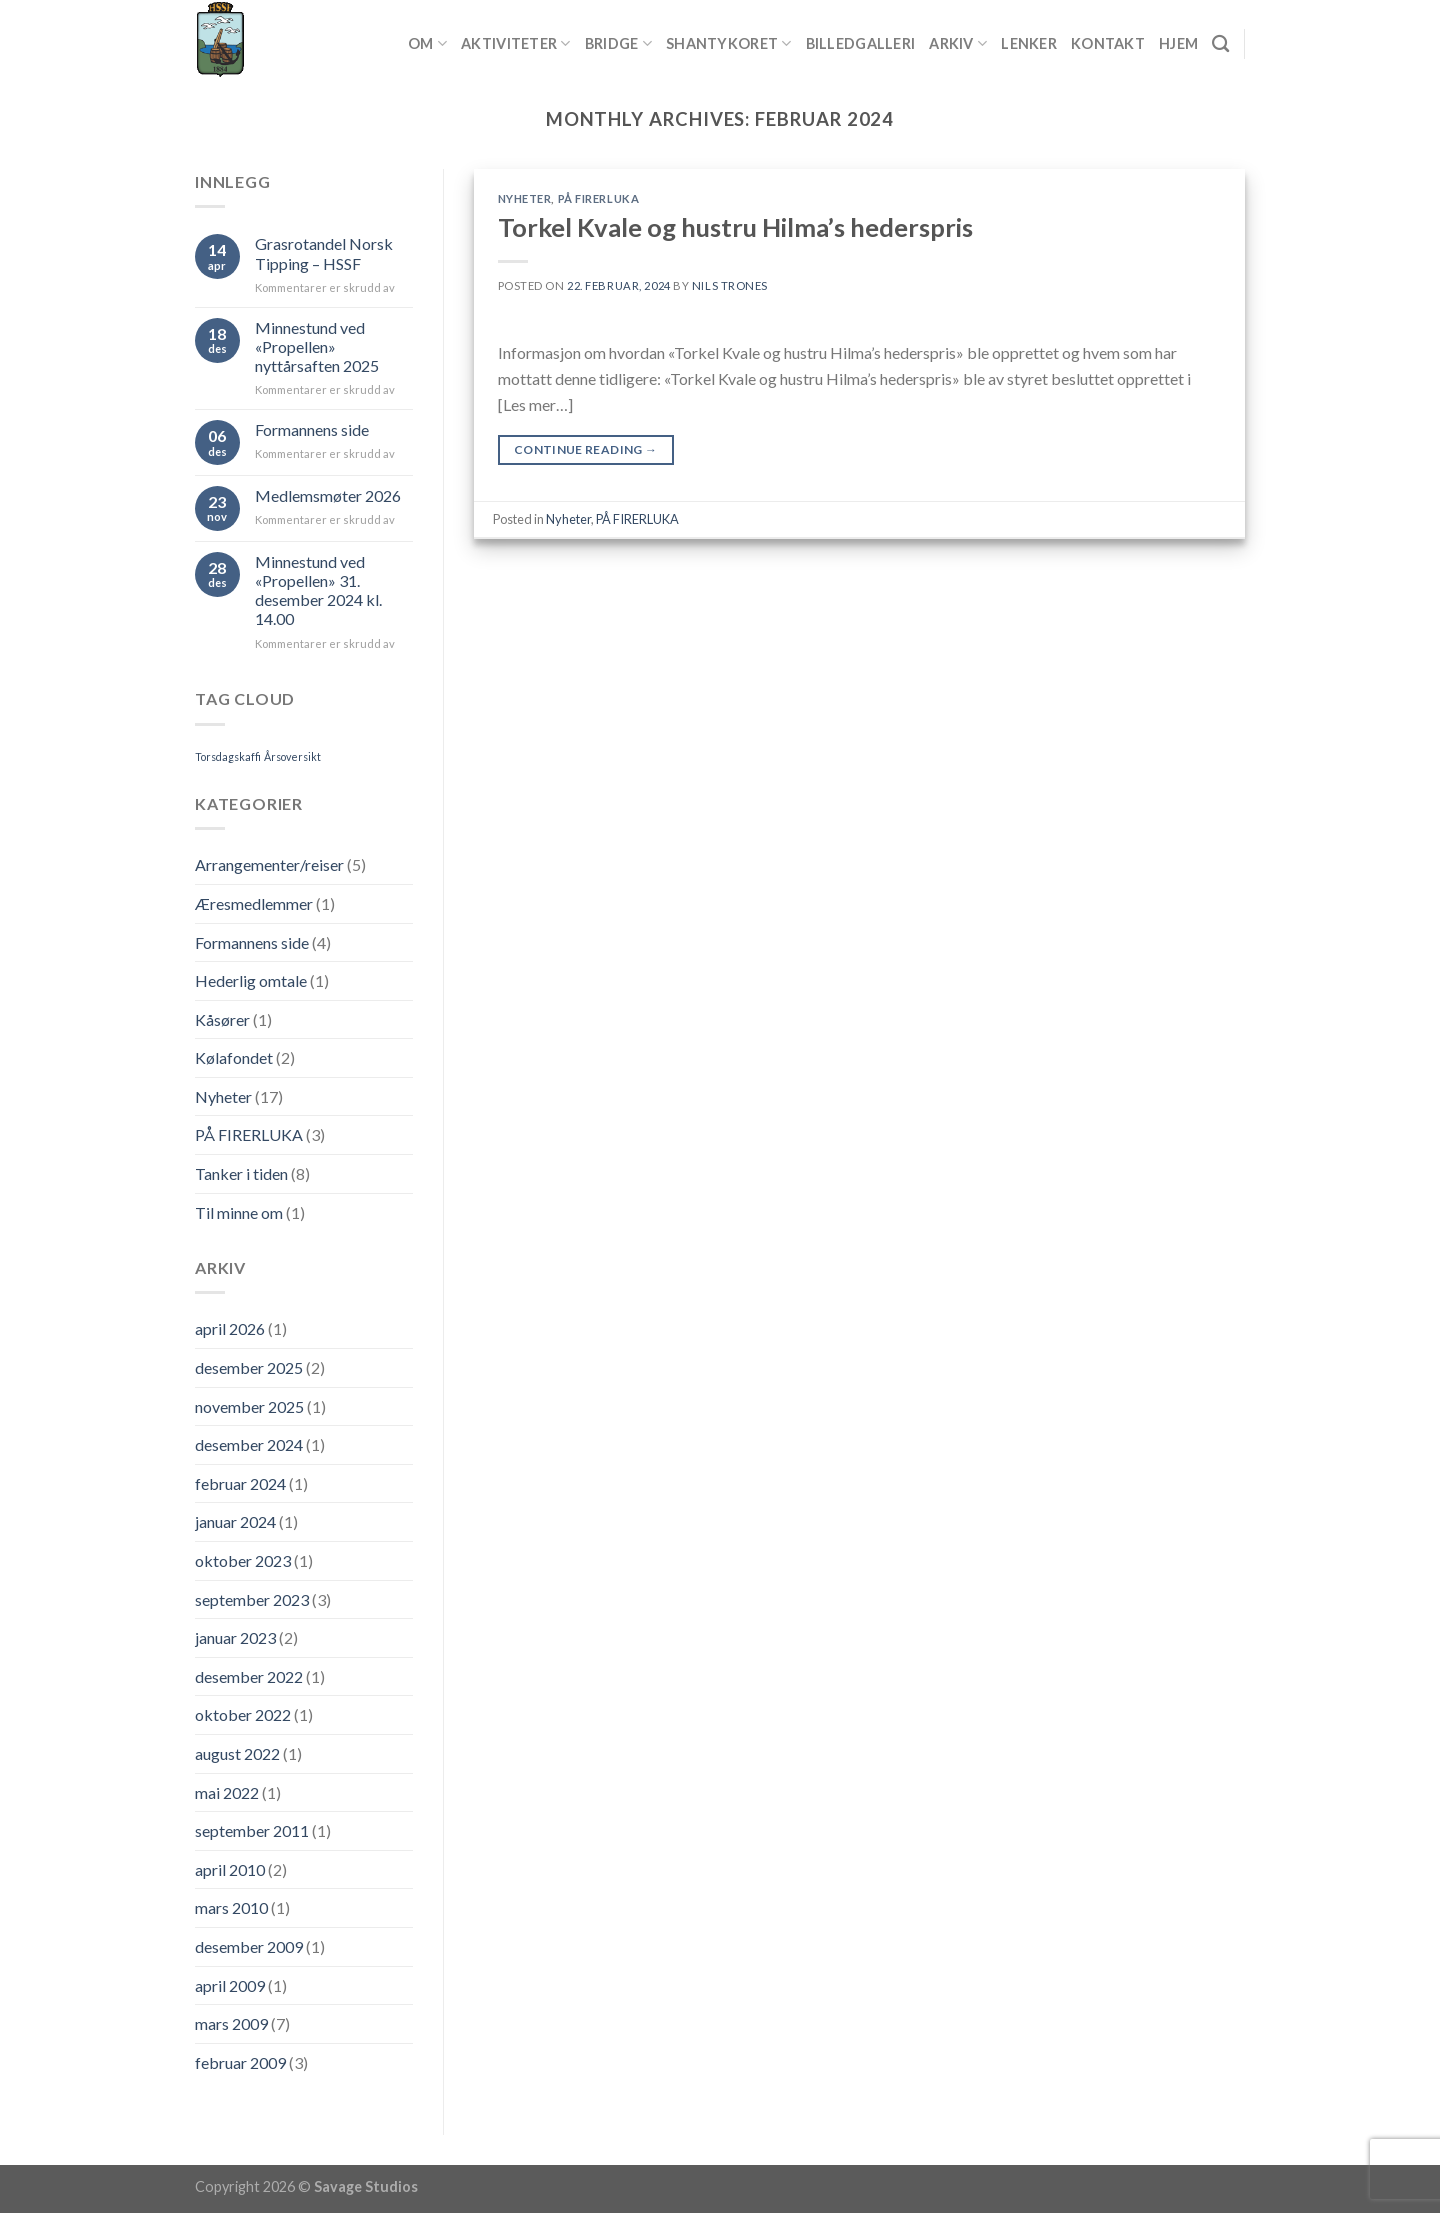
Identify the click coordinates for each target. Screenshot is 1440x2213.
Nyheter (223, 1096)
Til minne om (239, 1212)
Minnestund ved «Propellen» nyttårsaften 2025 (317, 346)
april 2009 (230, 1985)
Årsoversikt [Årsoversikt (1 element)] (292, 756)
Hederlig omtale (251, 980)
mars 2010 (231, 1907)
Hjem (1178, 43)
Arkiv (958, 43)
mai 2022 (227, 1792)
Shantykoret (729, 43)
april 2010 (230, 1869)
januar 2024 (235, 1521)
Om (427, 43)
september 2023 (252, 1599)
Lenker (1029, 43)
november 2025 (249, 1406)
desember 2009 (249, 1946)
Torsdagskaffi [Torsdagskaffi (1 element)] (228, 756)
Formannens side (312, 429)
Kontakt (1108, 43)
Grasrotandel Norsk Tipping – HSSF (324, 253)
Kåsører (222, 1019)
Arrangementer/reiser (269, 864)
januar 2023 (235, 1637)
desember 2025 (249, 1367)
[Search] (1220, 44)
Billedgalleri (861, 43)
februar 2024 (240, 1483)
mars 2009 (231, 2023)
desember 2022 (249, 1676)
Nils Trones (730, 285)
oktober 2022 (243, 1714)
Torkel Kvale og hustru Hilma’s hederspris (735, 227)
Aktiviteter (516, 43)
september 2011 (252, 1830)
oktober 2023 (243, 1560)
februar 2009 (240, 2062)
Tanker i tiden (241, 1173)
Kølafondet (234, 1057)
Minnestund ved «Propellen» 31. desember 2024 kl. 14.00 (318, 590)
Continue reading (586, 449)
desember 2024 (249, 1444)
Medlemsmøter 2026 (328, 495)
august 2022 (237, 1753)
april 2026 (230, 1328)
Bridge (618, 43)
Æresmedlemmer (254, 903)
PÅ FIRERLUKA (249, 1134)
